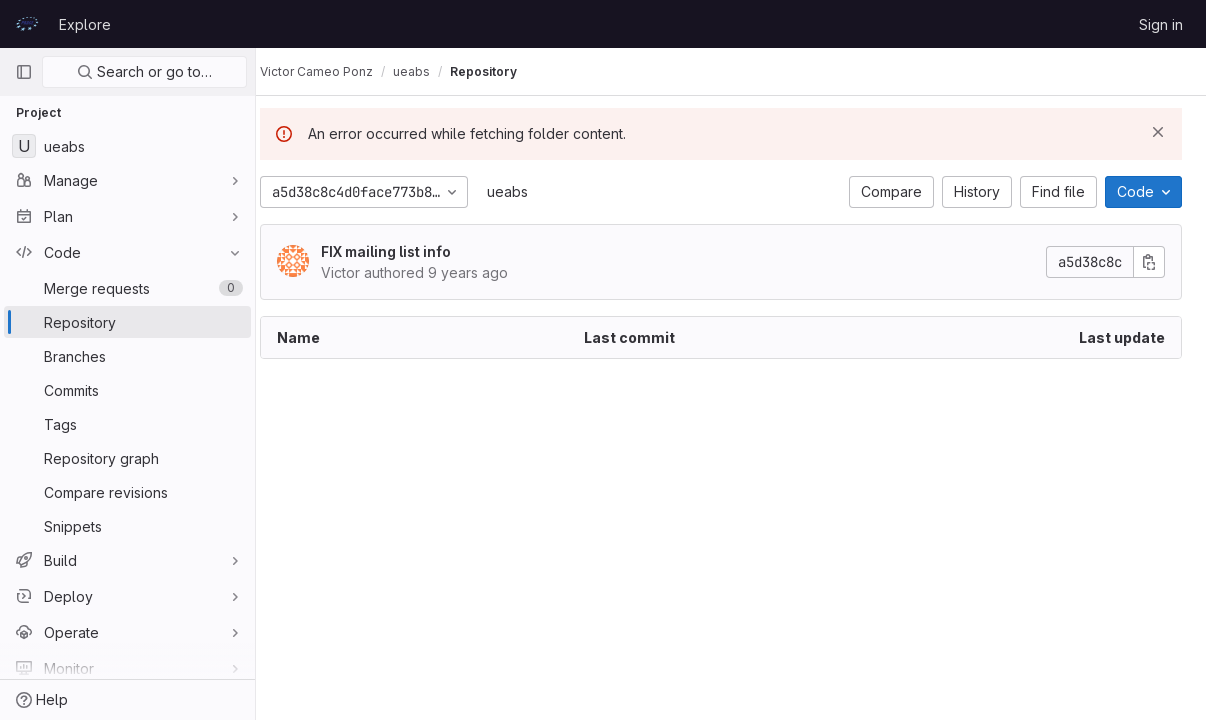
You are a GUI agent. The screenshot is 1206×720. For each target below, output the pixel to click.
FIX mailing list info (406, 251)
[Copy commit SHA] (1149, 262)
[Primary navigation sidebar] (24, 72)
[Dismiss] (1158, 132)
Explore (85, 24)
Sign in (1161, 24)
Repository (503, 71)
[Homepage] (27, 24)
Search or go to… (144, 71)
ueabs (527, 191)
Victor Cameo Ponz (336, 71)
